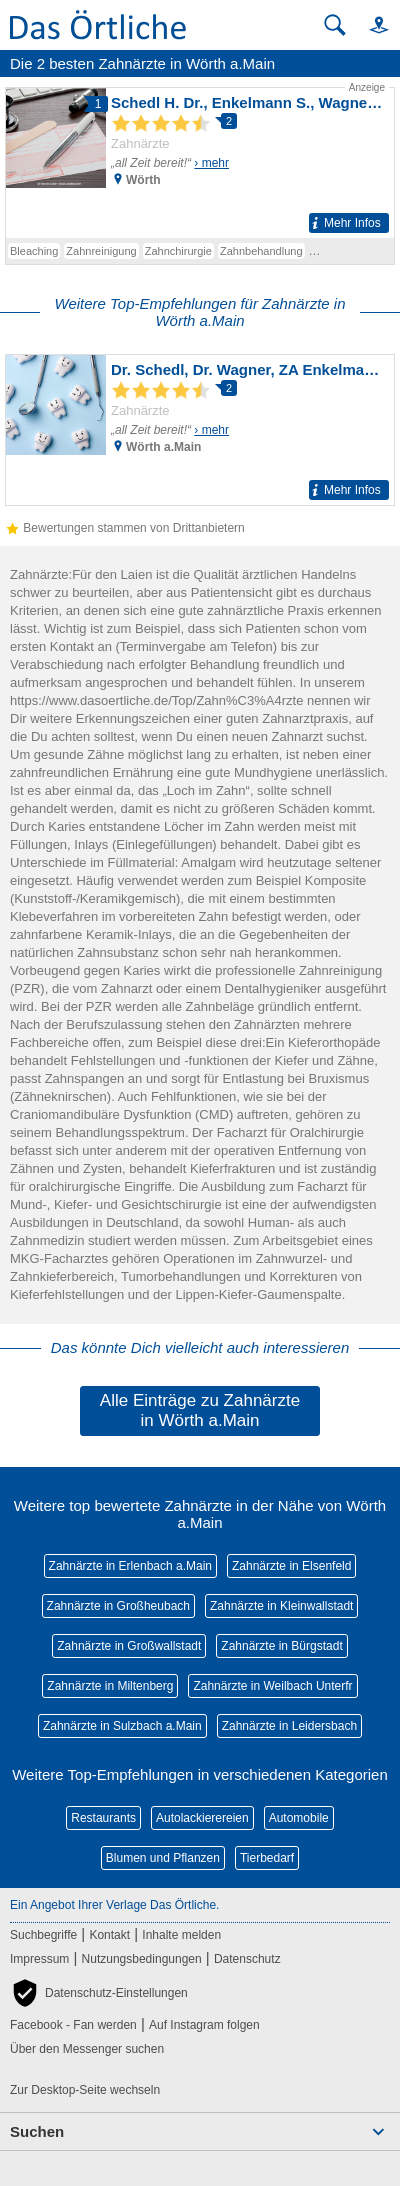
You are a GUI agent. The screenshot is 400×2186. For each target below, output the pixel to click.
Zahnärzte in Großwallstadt (129, 1646)
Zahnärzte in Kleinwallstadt (281, 1606)
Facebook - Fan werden (73, 2025)
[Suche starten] (335, 25)
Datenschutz (247, 1959)
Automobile (299, 1818)
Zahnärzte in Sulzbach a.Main (122, 1726)
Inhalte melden (181, 1935)
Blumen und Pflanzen (163, 1858)
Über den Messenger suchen (87, 2049)
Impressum (39, 1959)
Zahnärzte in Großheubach (118, 1606)
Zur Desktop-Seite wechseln (85, 2090)
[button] (370, 24)
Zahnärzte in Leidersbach (289, 1726)
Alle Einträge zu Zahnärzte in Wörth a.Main (200, 1410)
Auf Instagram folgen (204, 2025)
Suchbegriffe (43, 1935)
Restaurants (103, 1818)
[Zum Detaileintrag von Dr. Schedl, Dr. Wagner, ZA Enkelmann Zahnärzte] (200, 430)
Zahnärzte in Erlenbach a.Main (130, 1566)
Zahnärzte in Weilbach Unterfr (272, 1686)
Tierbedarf (267, 1858)
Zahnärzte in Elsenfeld (291, 1566)
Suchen (37, 2131)
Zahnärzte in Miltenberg (110, 1686)
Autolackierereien (202, 1818)
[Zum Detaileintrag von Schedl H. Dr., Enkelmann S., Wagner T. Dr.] (200, 159)
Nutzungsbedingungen (142, 1959)
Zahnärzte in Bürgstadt (281, 1646)
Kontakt (109, 1935)
